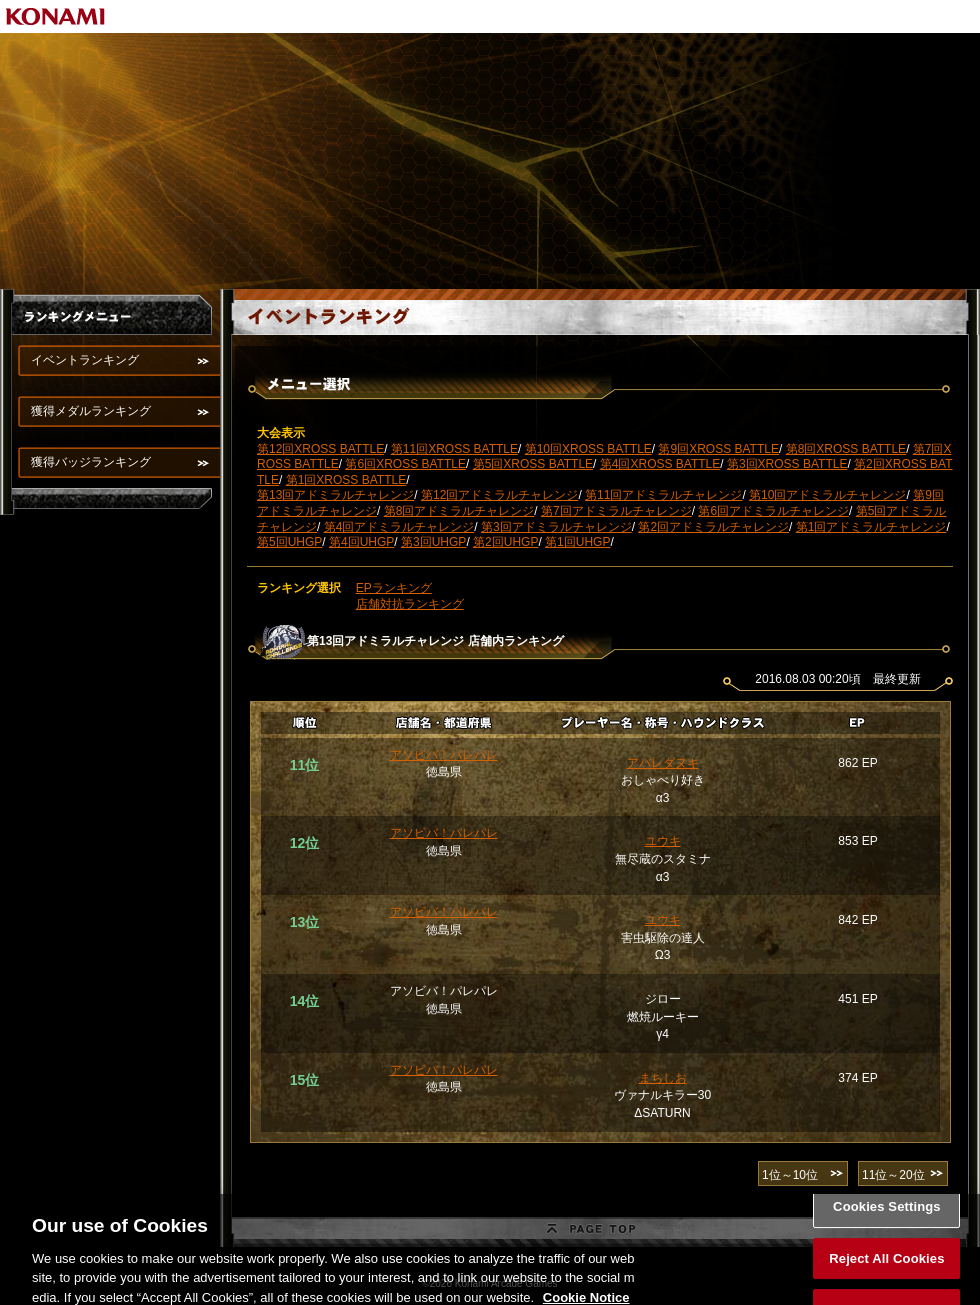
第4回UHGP (361, 542)
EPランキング (394, 588)
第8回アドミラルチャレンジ (459, 511)
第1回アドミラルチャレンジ (871, 527)
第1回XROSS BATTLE (346, 480)
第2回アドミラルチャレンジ (713, 527)
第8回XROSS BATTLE (846, 449)
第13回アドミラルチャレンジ (335, 495)
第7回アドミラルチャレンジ (616, 511)
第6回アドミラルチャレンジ (773, 511)
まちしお (663, 1078)
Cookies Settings (887, 1218)
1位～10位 (790, 1175)
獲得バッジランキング (91, 462)
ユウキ (663, 841)
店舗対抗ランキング (410, 604)
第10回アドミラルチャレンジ (827, 495)
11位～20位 (893, 1175)
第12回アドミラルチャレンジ (499, 495)
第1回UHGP (577, 542)
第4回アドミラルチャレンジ (399, 527)
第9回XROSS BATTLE (718, 449)
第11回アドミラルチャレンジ (663, 495)
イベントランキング (85, 360)
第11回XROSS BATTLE (454, 449)
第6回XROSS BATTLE (405, 464)
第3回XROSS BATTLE (787, 464)
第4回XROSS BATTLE (660, 464)
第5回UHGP (289, 542)
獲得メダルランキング (91, 411)
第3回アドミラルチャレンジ (556, 527)
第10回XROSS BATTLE (588, 449)
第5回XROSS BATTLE (533, 464)
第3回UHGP (433, 542)
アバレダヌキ (663, 763)
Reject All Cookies (886, 1269)
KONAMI (56, 16)
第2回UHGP (505, 542)
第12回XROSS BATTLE (320, 449)
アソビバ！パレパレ (444, 755)
